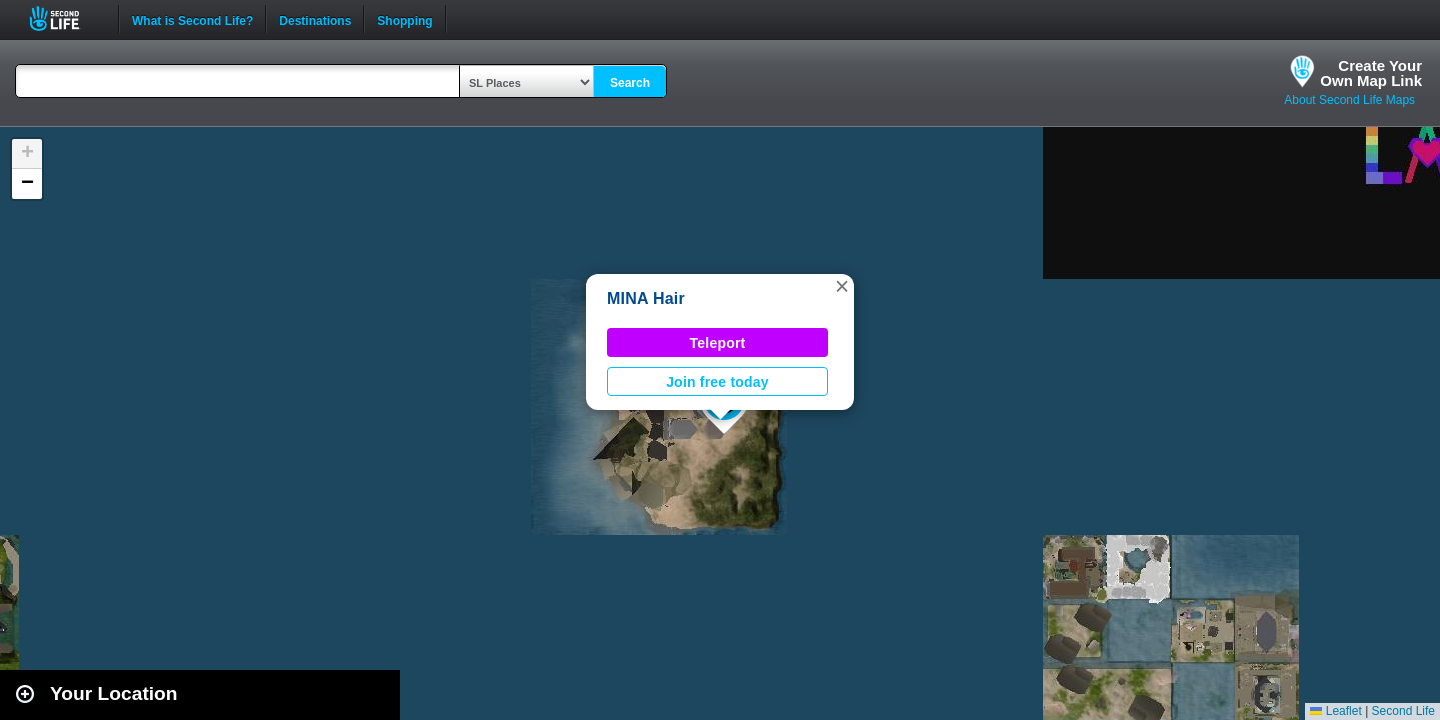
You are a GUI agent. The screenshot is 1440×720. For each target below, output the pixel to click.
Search (630, 83)
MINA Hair (646, 298)
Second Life (65, 18)
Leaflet (1335, 711)
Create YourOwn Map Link (1371, 73)
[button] (842, 286)
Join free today (717, 382)
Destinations (315, 19)
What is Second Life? (192, 19)
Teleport (718, 343)
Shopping (404, 19)
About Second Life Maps (1349, 100)
